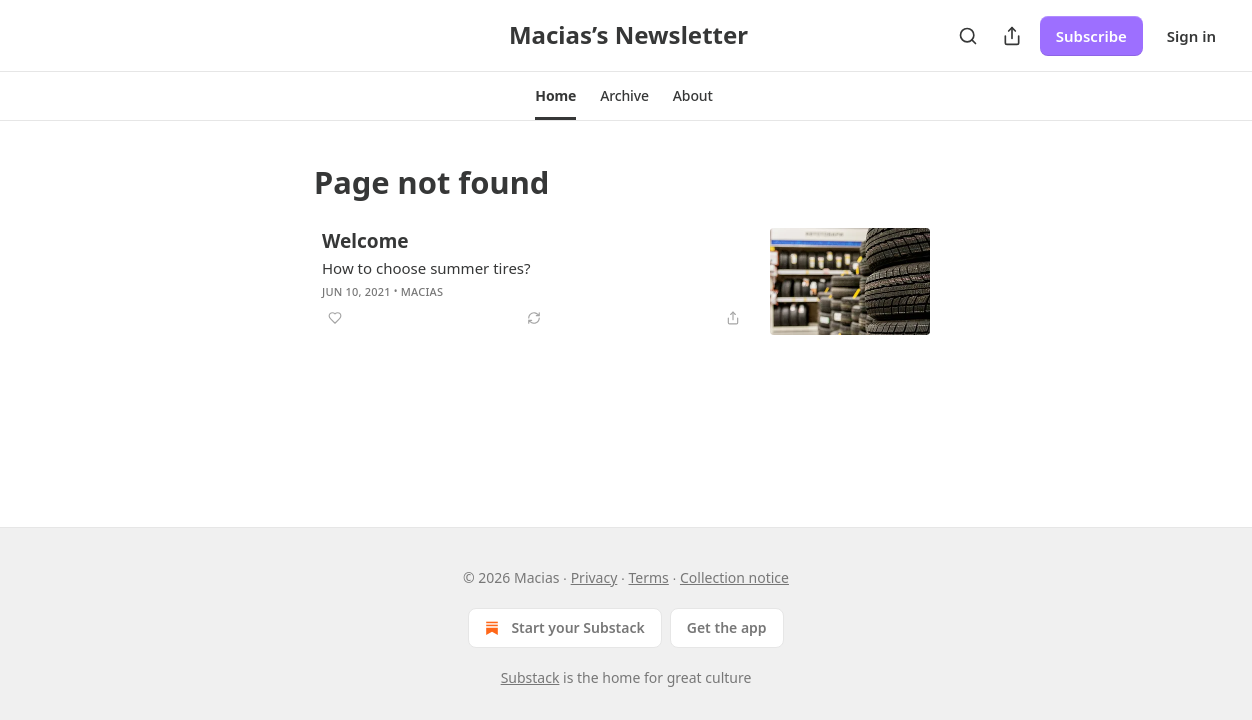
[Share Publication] (1012, 36)
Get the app (727, 627)
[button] (555, 96)
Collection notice (734, 577)
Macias (422, 291)
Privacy (594, 577)
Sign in (1191, 36)
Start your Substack (562, 628)
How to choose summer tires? (426, 268)
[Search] (968, 36)
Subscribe (1091, 36)
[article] (626, 281)
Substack (530, 677)
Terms (649, 577)
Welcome (365, 241)
